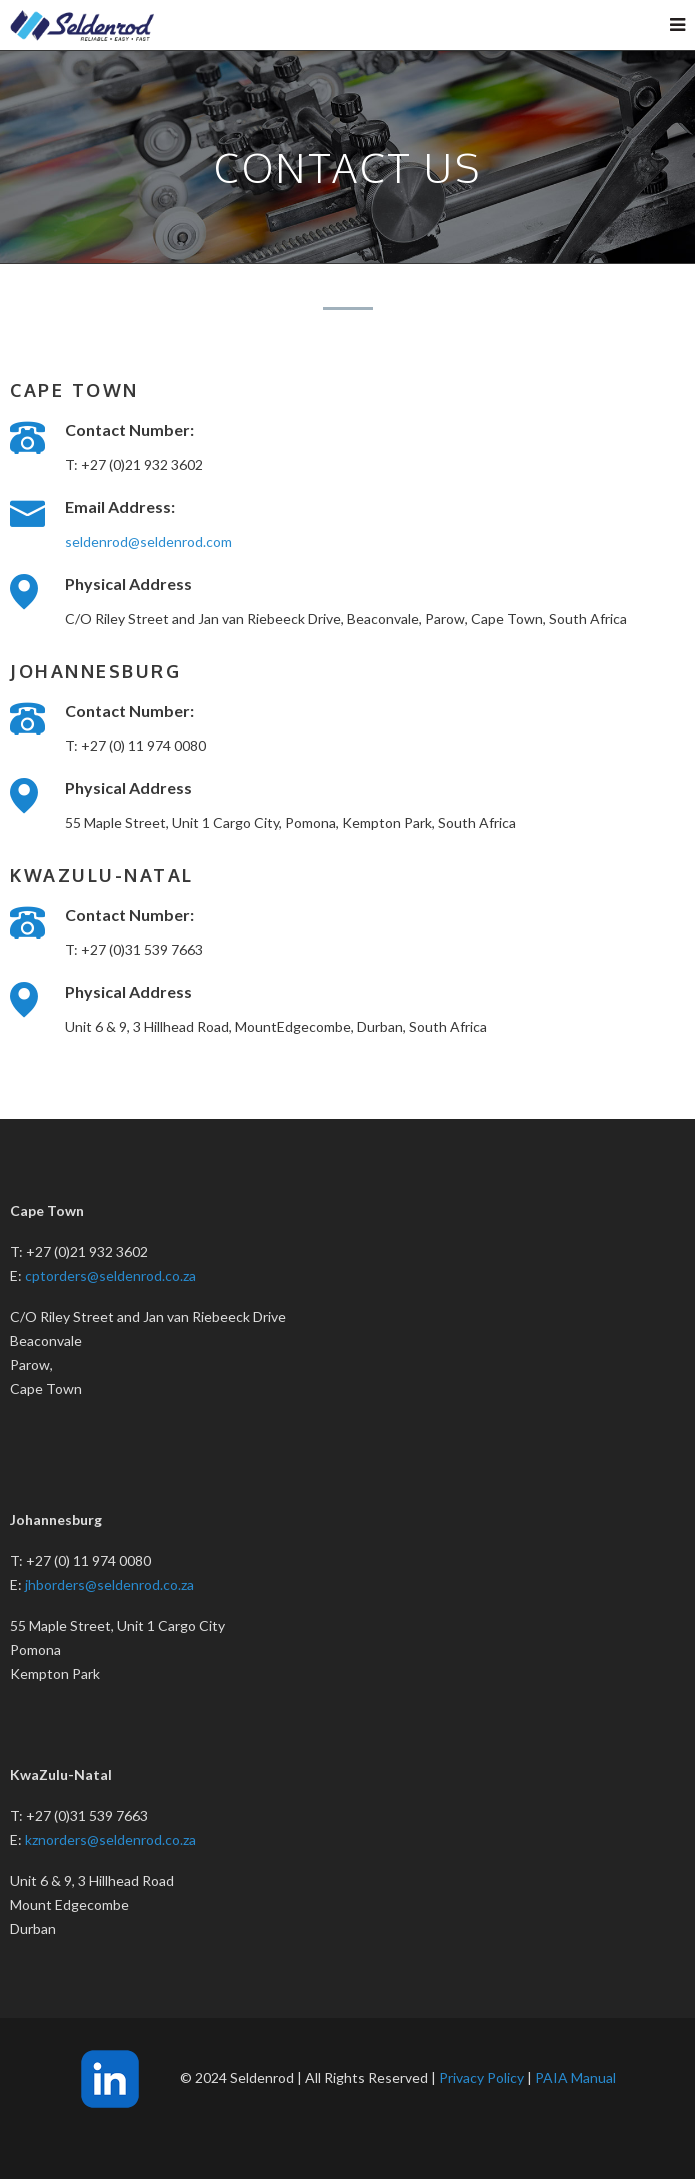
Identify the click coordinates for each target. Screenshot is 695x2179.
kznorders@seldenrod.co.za (110, 1839)
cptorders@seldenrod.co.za (110, 1275)
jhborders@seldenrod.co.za (109, 1584)
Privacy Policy (481, 2077)
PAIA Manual (575, 2077)
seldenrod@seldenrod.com (148, 541)
